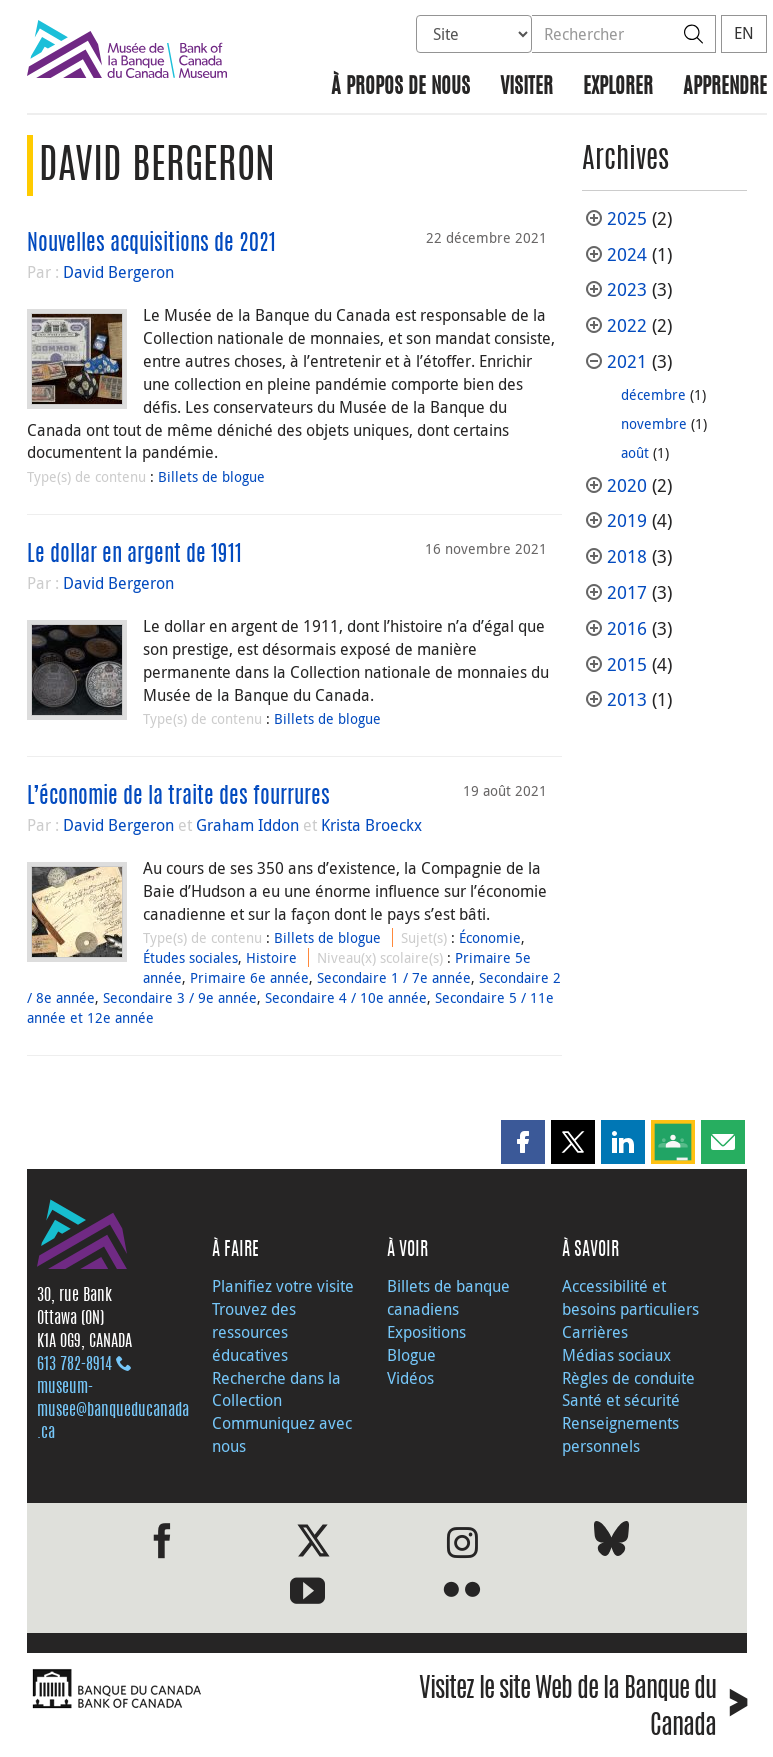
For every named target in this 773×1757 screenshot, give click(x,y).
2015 (627, 664)
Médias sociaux (616, 1355)
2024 (627, 254)
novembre (654, 423)
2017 (627, 592)
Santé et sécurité (621, 1400)
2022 (627, 325)
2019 (627, 520)
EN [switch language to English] (744, 33)
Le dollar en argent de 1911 (134, 555)
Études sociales (190, 957)
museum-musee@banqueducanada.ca (113, 1411)
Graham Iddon (247, 825)
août (635, 452)
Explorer (618, 87)
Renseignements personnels (620, 1434)
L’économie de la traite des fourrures (178, 797)
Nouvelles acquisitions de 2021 (151, 244)
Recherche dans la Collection (276, 1389)
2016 (627, 628)
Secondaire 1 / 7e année (394, 977)
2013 (627, 699)
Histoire (271, 957)
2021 (627, 361)
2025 (627, 218)
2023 (627, 289)
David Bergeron (118, 272)
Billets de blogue (211, 476)
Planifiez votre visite (283, 1286)
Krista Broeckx (371, 825)
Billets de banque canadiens (448, 1297)
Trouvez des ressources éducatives (254, 1332)
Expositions (426, 1332)
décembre (653, 394)
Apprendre (725, 87)
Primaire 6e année (249, 977)
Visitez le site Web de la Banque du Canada (583, 1709)
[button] (523, 1142)
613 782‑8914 (74, 1365)
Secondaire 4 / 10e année (346, 997)
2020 (627, 485)
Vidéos (410, 1378)
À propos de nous (400, 87)
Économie (490, 937)
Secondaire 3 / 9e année (180, 997)
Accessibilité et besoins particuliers (630, 1297)
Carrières (595, 1332)
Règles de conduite (628, 1378)
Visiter (526, 87)
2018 (627, 556)
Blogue (411, 1355)
